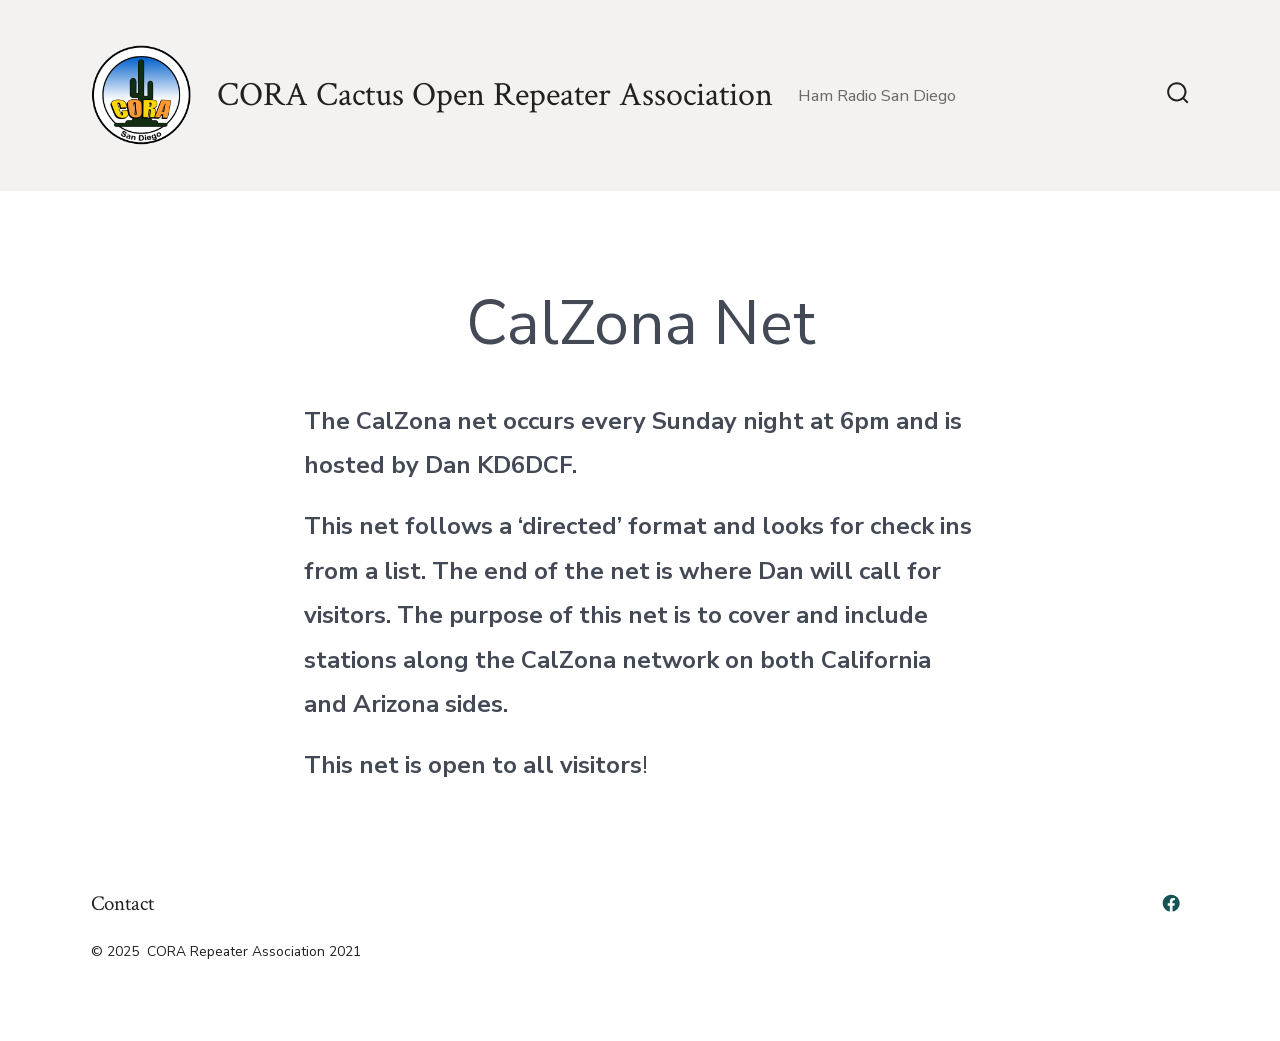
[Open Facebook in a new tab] (1171, 903)
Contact (122, 903)
